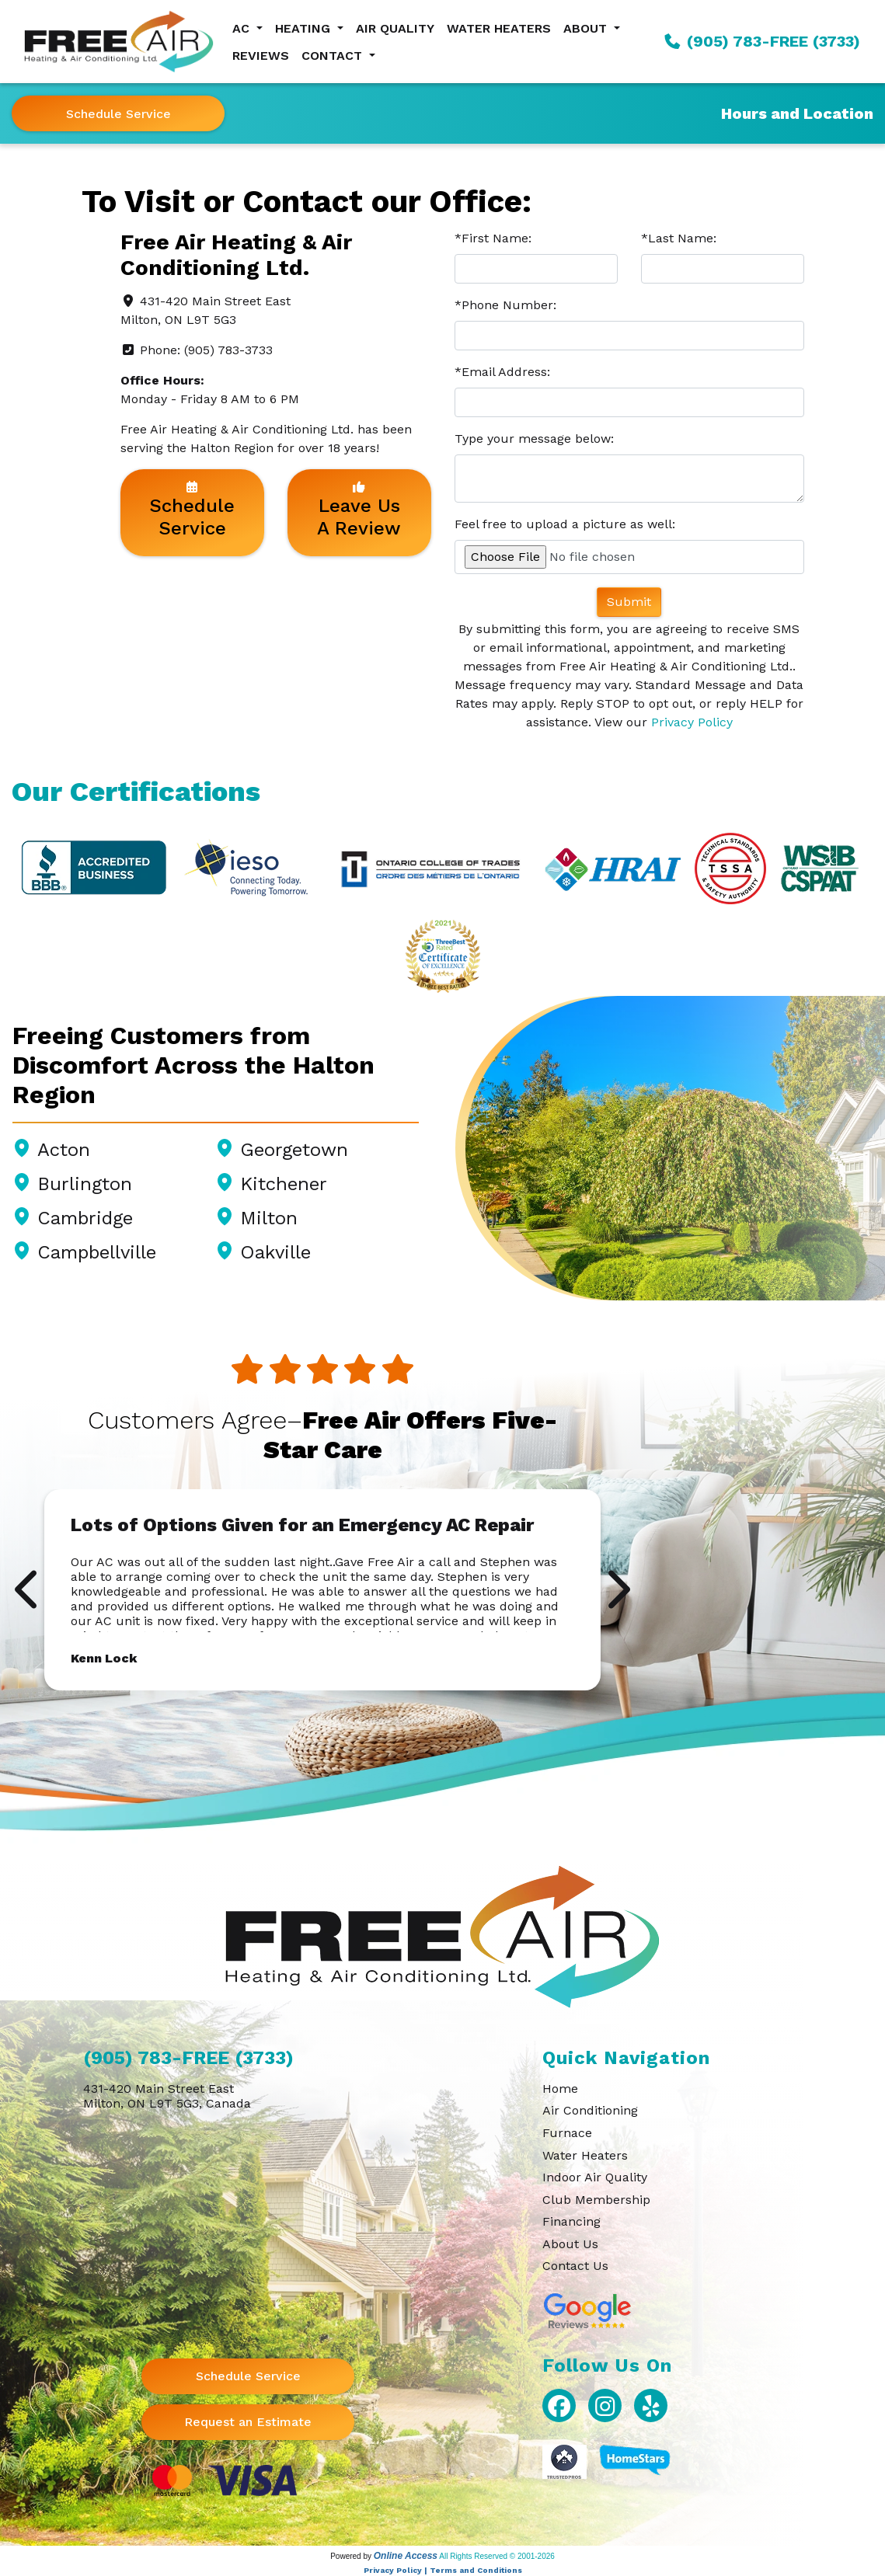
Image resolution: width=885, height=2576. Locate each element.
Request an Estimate (248, 2421)
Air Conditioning (590, 2110)
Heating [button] (304, 28)
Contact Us (575, 2265)
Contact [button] (333, 55)
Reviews (260, 55)
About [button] (587, 28)
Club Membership (596, 2199)
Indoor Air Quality (594, 2177)
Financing (571, 2221)
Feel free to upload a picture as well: (565, 524)
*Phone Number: (505, 305)
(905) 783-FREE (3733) (761, 41)
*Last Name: (678, 238)
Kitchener (283, 1184)
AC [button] (242, 28)
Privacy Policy (692, 722)
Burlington (84, 1184)
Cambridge (85, 1218)
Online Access (405, 2555)
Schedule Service (118, 113)
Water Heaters (499, 28)
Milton (269, 1218)
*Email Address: (502, 371)
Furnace (567, 2132)
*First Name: (493, 238)
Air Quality (395, 28)
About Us (570, 2244)
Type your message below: (534, 438)
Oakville (275, 1252)
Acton (63, 1150)
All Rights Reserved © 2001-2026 (497, 2556)
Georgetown (294, 1150)
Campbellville (96, 1252)
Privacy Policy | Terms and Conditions (443, 2570)
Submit (629, 601)
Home (560, 2088)
